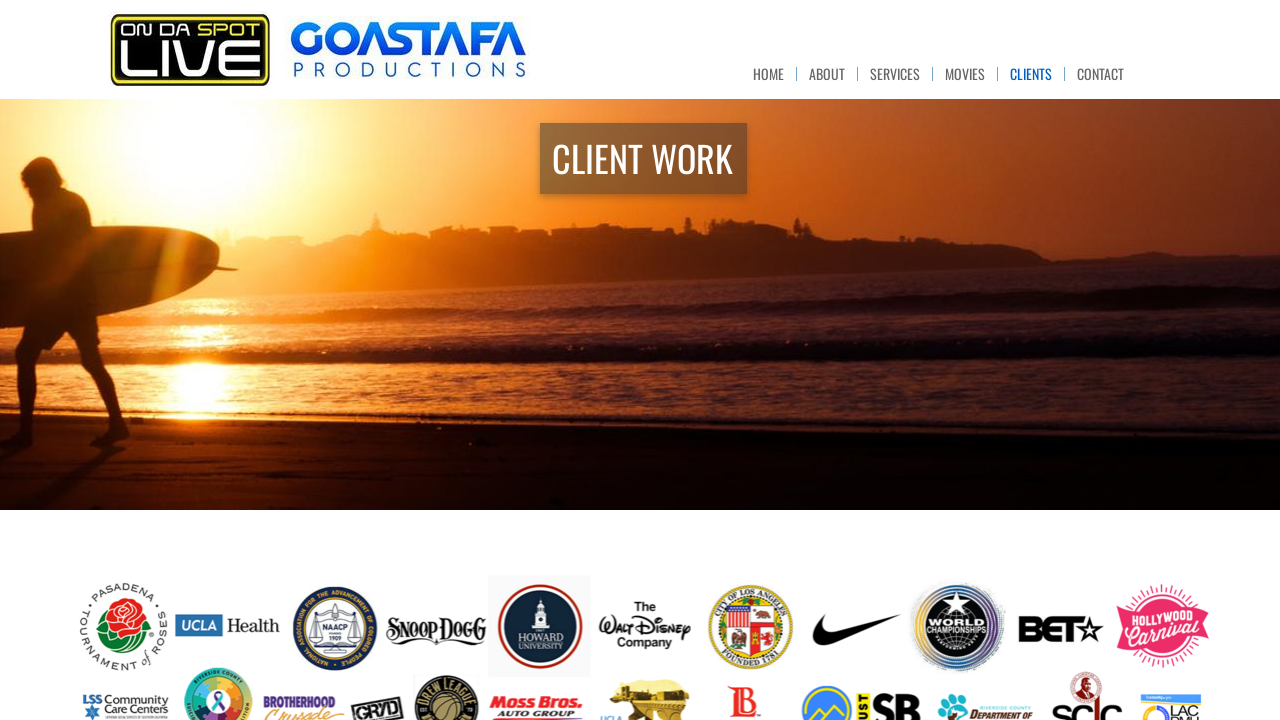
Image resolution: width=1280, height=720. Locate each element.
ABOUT (827, 74)
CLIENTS (1031, 74)
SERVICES (895, 74)
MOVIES (965, 74)
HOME (768, 74)
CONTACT (1100, 74)
